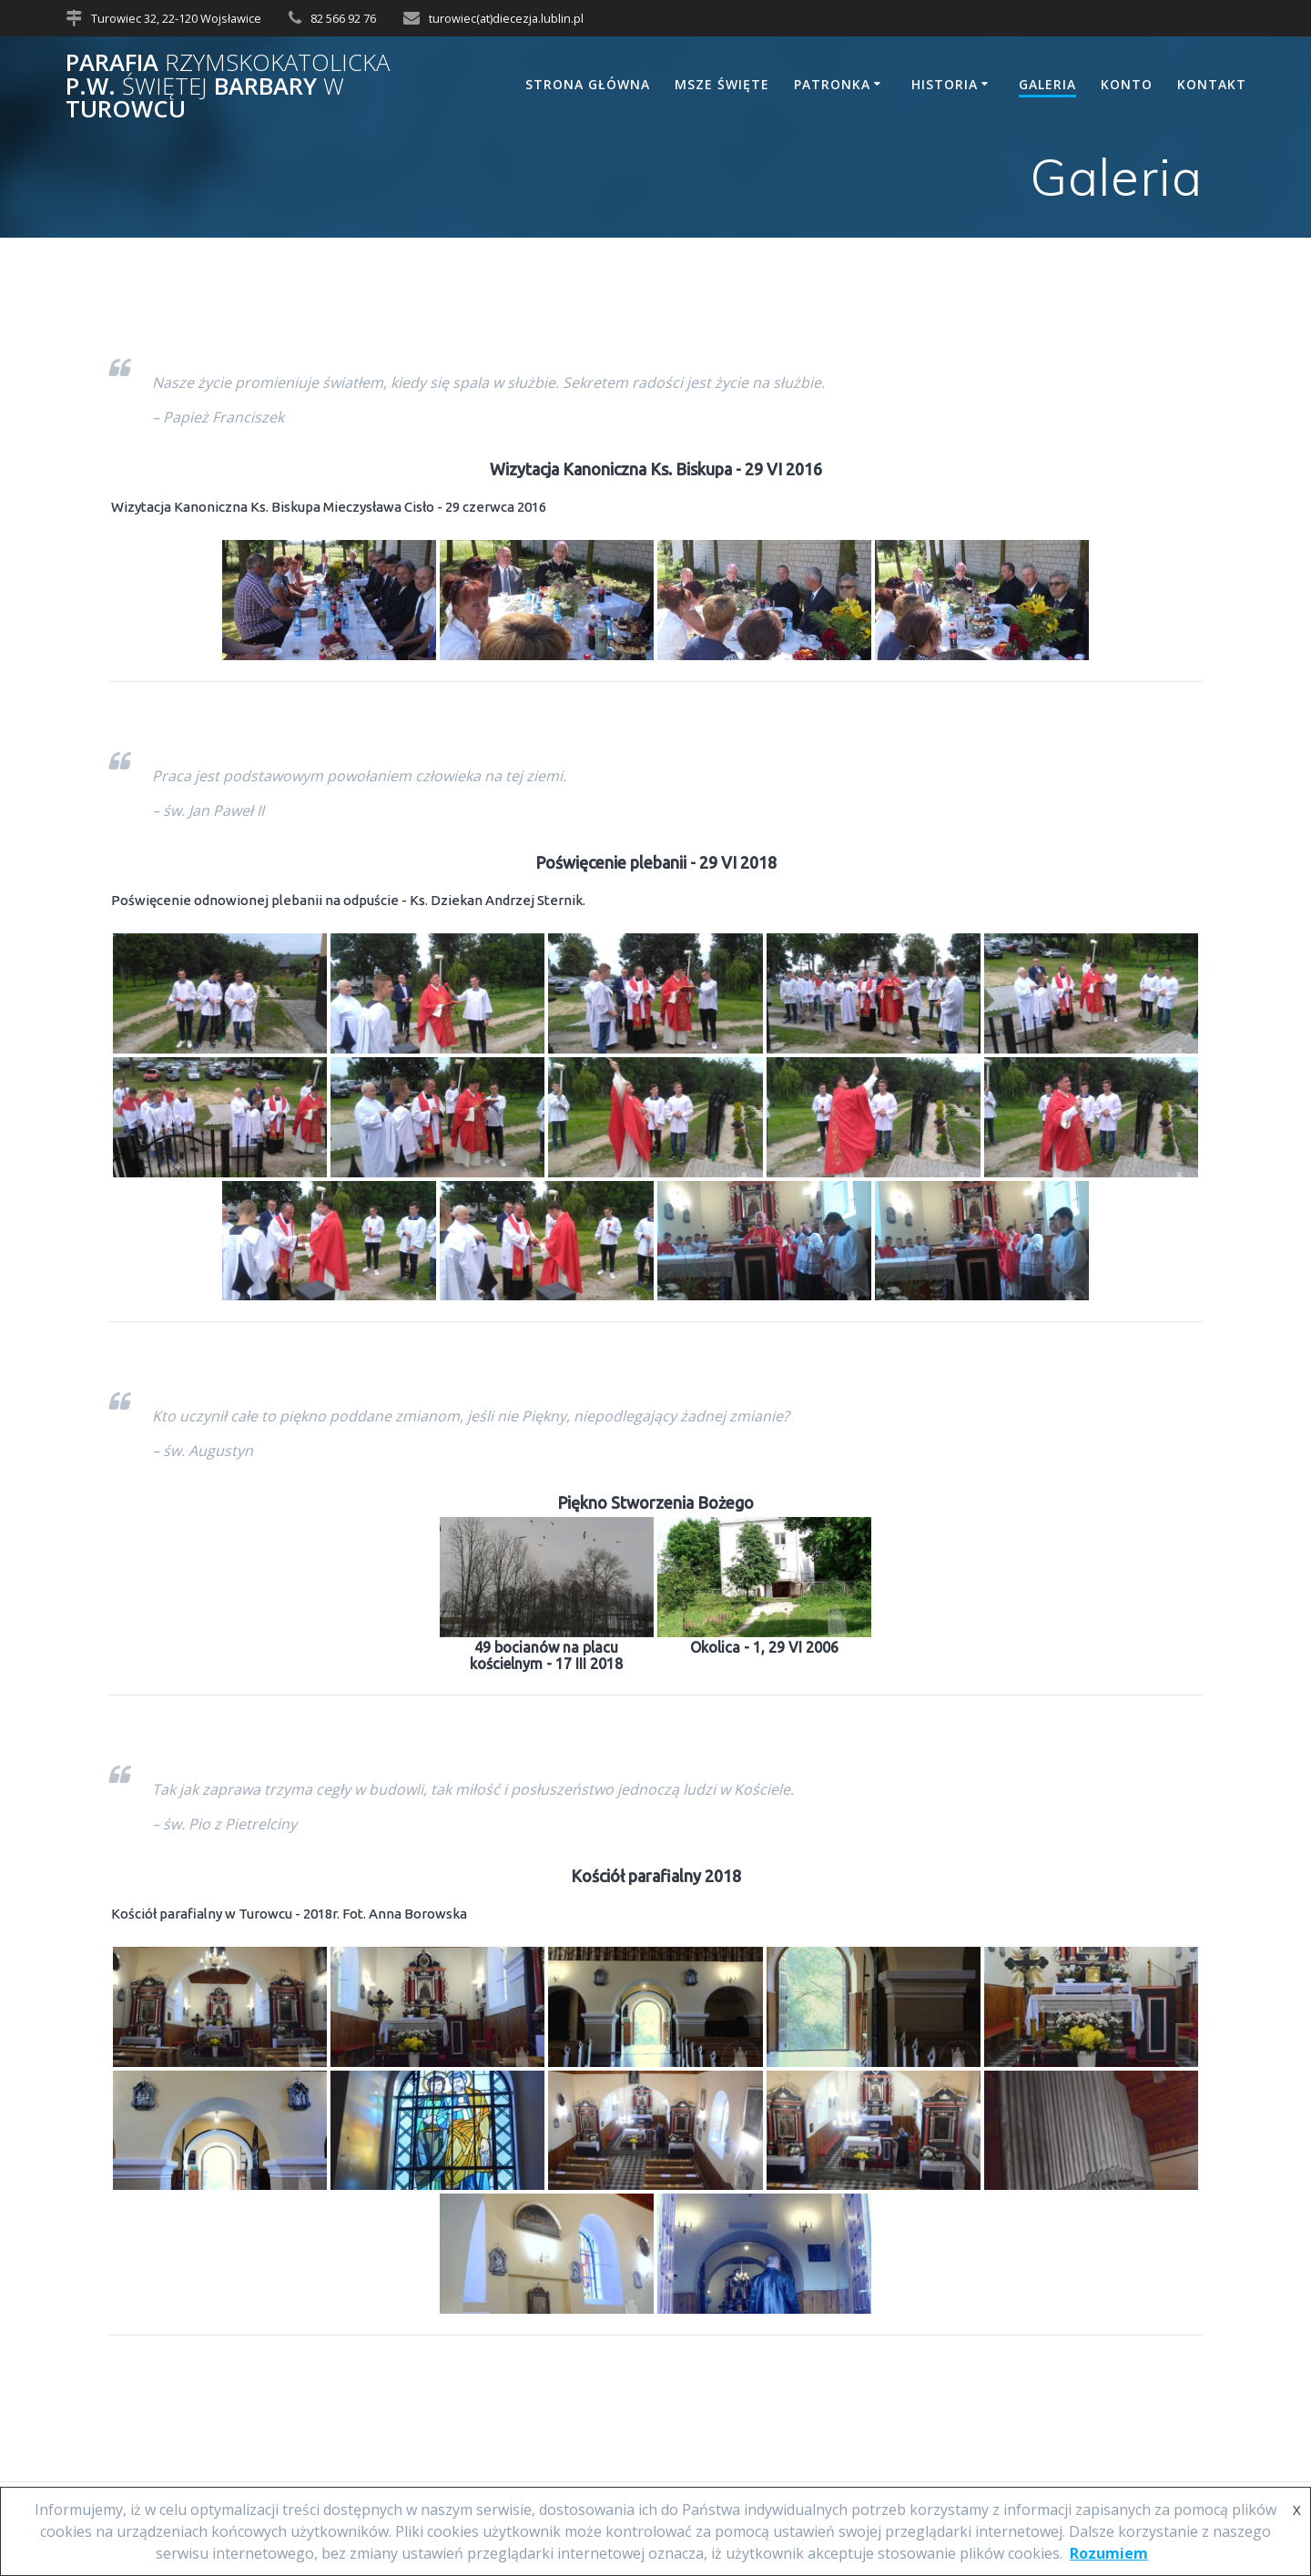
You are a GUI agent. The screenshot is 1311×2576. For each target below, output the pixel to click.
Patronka (832, 84)
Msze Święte (722, 84)
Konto (1127, 84)
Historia (944, 84)
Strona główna (587, 84)
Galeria (1047, 84)
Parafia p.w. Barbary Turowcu (228, 86)
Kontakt (1211, 84)
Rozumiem (1109, 2553)
